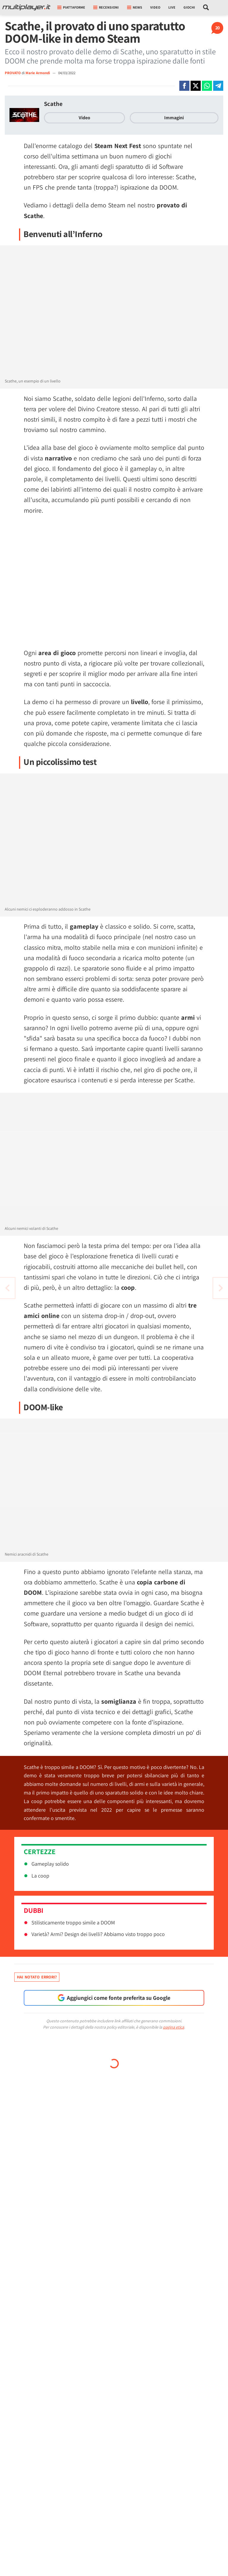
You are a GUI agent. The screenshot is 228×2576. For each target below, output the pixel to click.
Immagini (174, 118)
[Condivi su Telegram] (218, 86)
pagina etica (173, 2027)
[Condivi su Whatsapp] (207, 86)
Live (171, 7)
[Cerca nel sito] (206, 7)
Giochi (189, 7)
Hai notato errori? (37, 1977)
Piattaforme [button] (71, 7)
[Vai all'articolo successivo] (7, 1288)
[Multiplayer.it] (26, 7)
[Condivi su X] (196, 86)
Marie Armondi (38, 72)
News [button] (134, 7)
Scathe (53, 104)
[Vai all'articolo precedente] (220, 1288)
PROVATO (13, 72)
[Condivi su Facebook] (184, 86)
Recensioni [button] (106, 7)
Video (155, 7)
